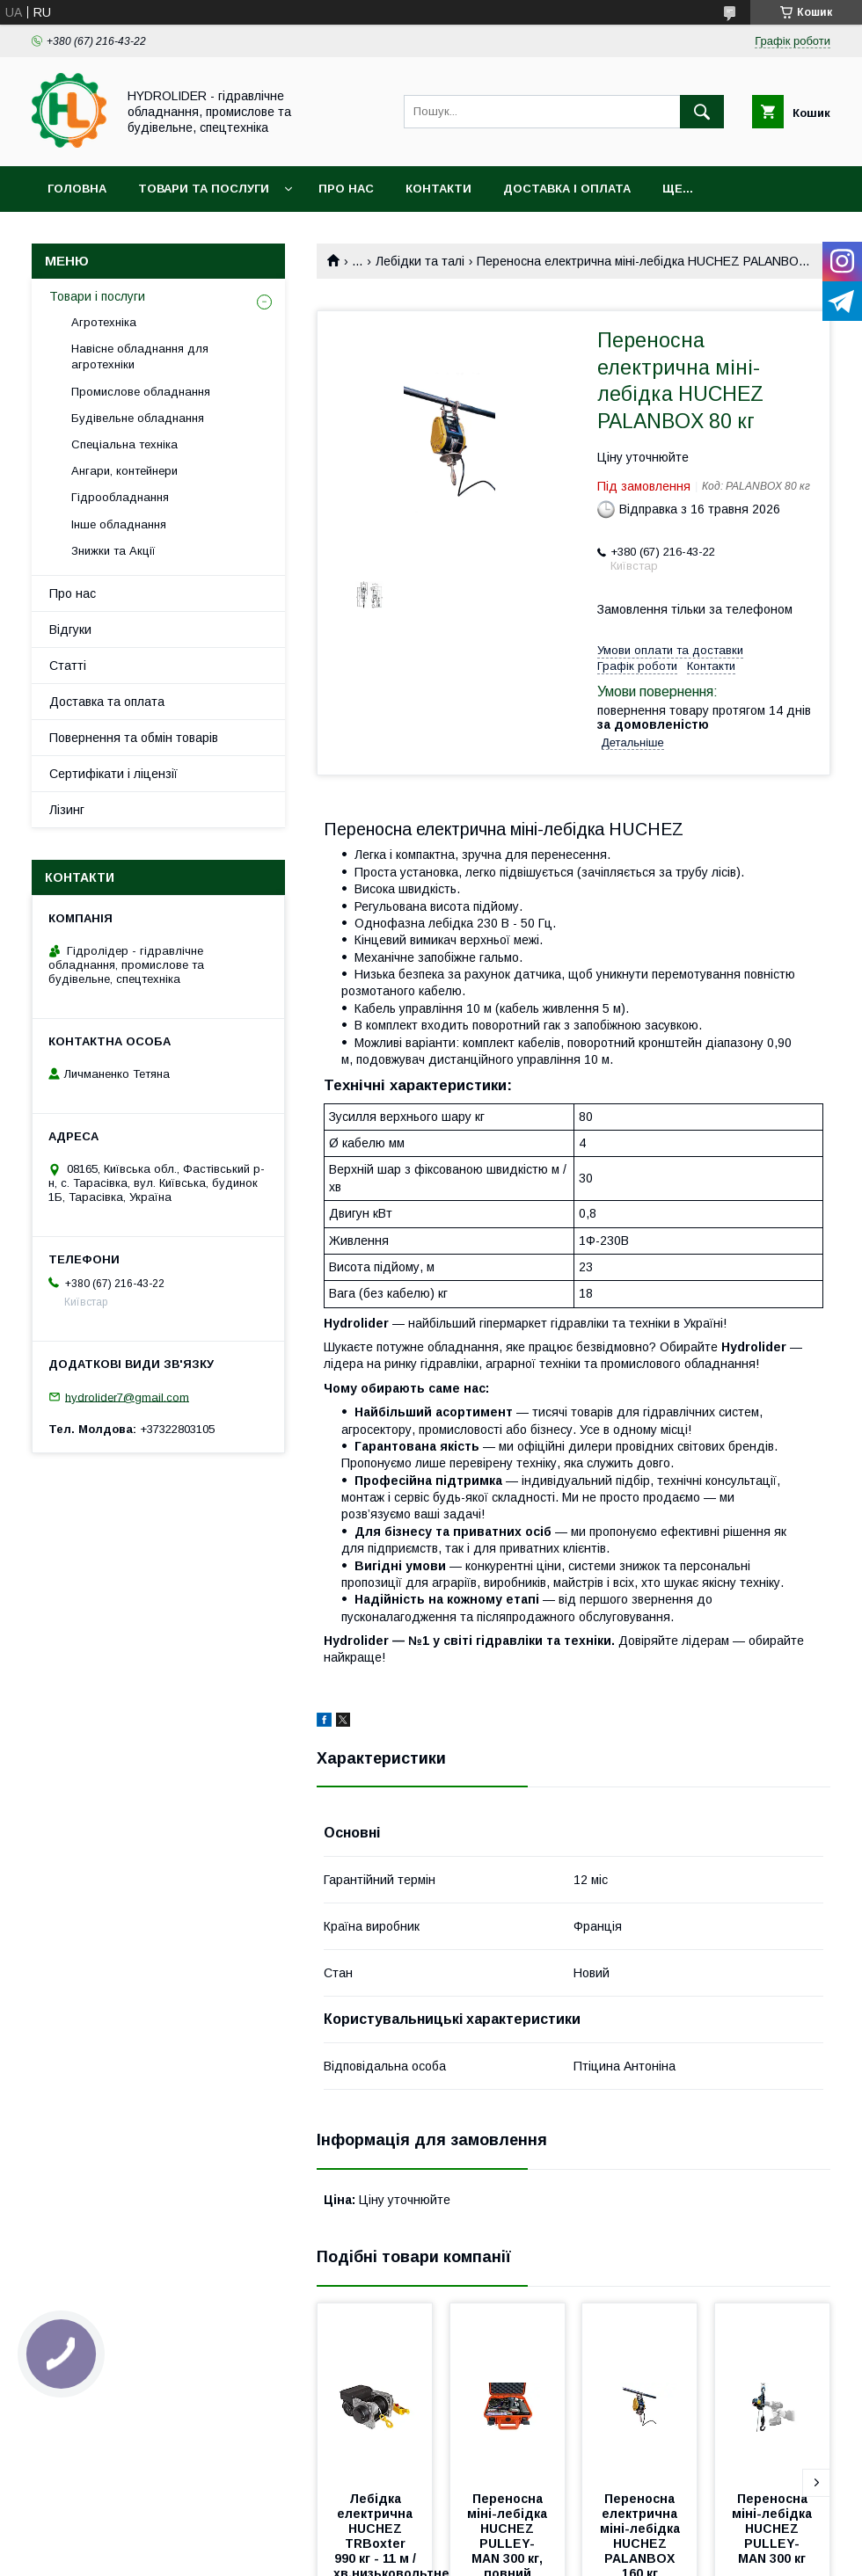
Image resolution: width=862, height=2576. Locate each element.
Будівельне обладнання (137, 418)
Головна (76, 188)
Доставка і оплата (567, 188)
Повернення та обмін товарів (133, 738)
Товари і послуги (97, 296)
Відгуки (70, 629)
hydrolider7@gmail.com (127, 1396)
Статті (67, 666)
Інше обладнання (118, 524)
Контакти (438, 188)
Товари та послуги (203, 188)
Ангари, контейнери (124, 470)
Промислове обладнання (140, 391)
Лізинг (66, 810)
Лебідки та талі (420, 261)
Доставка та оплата (106, 702)
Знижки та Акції (113, 550)
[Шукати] (702, 111)
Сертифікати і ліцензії (113, 774)
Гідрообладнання (120, 497)
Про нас (346, 188)
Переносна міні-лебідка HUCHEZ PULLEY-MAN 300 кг (773, 2528)
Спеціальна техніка (124, 444)
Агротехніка (103, 322)
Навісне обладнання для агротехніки (139, 356)
